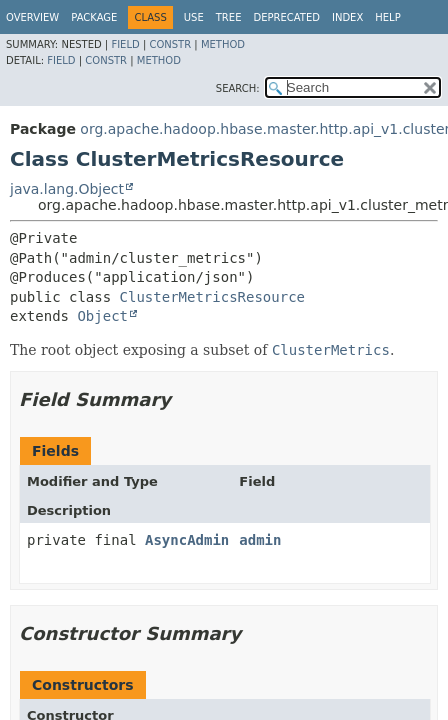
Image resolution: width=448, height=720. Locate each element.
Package (94, 17)
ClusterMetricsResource (212, 297)
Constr (170, 44)
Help (387, 17)
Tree (229, 17)
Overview (32, 17)
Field (125, 44)
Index (347, 17)
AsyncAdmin (187, 540)
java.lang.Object (67, 189)
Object (102, 316)
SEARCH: (238, 88)
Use (194, 17)
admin (260, 540)
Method (223, 44)
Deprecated (286, 17)
